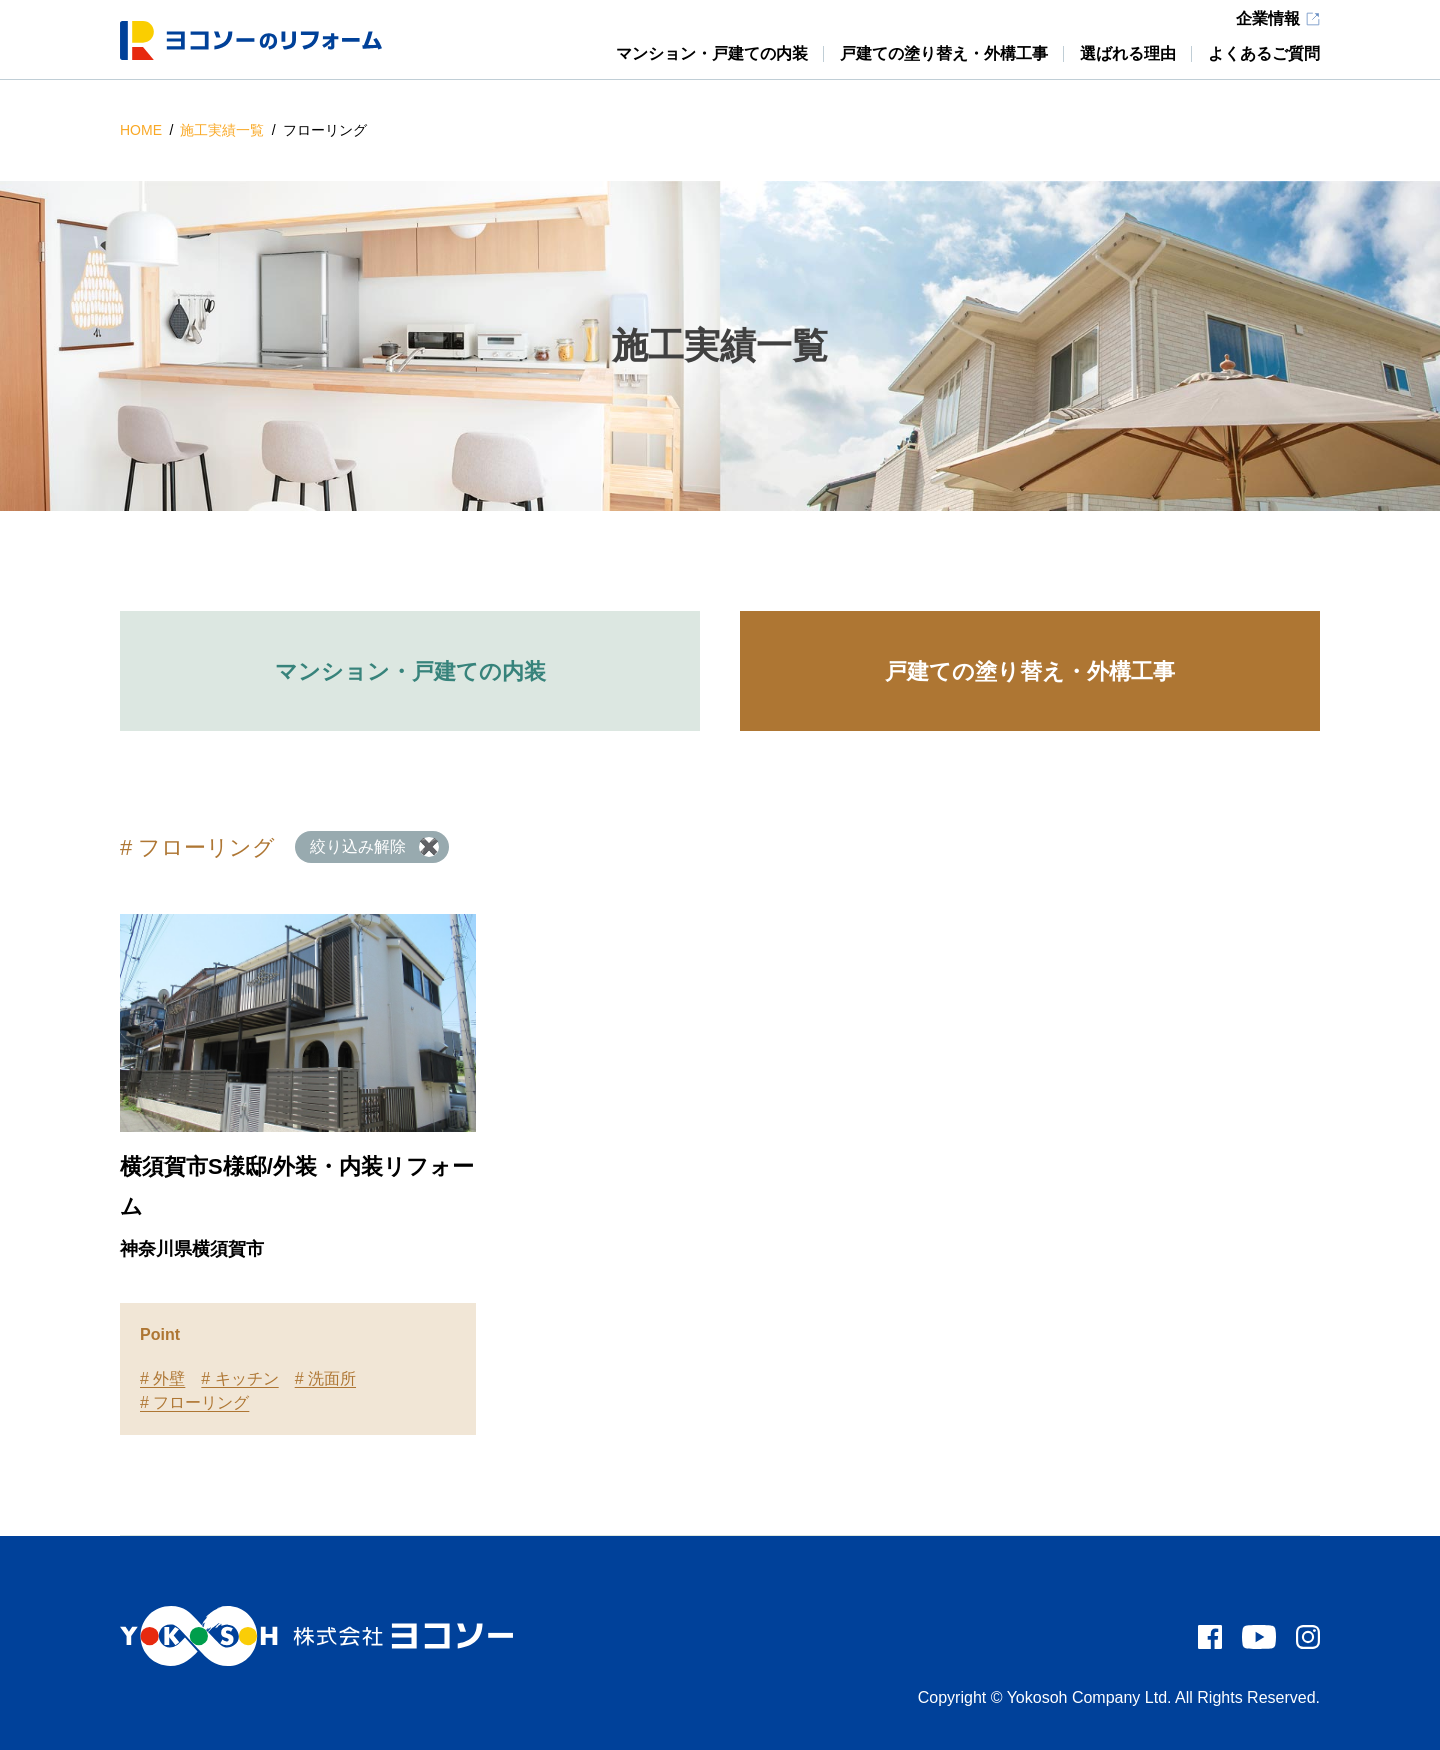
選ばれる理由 (1128, 53)
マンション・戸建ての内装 (712, 53)
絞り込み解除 (358, 846)
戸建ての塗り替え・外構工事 (944, 53)
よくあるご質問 (1264, 53)
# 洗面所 (325, 1378)
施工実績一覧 (224, 130)
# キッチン (239, 1378)
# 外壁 (162, 1378)
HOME (143, 130)
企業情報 (1268, 19)
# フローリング (194, 1402)
